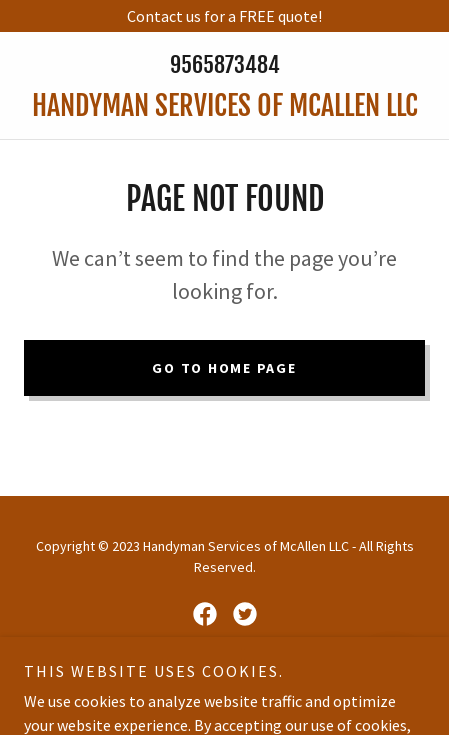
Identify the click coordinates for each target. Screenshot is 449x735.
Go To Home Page (224, 368)
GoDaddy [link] (213, 684)
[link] (224, 106)
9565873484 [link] (225, 64)
